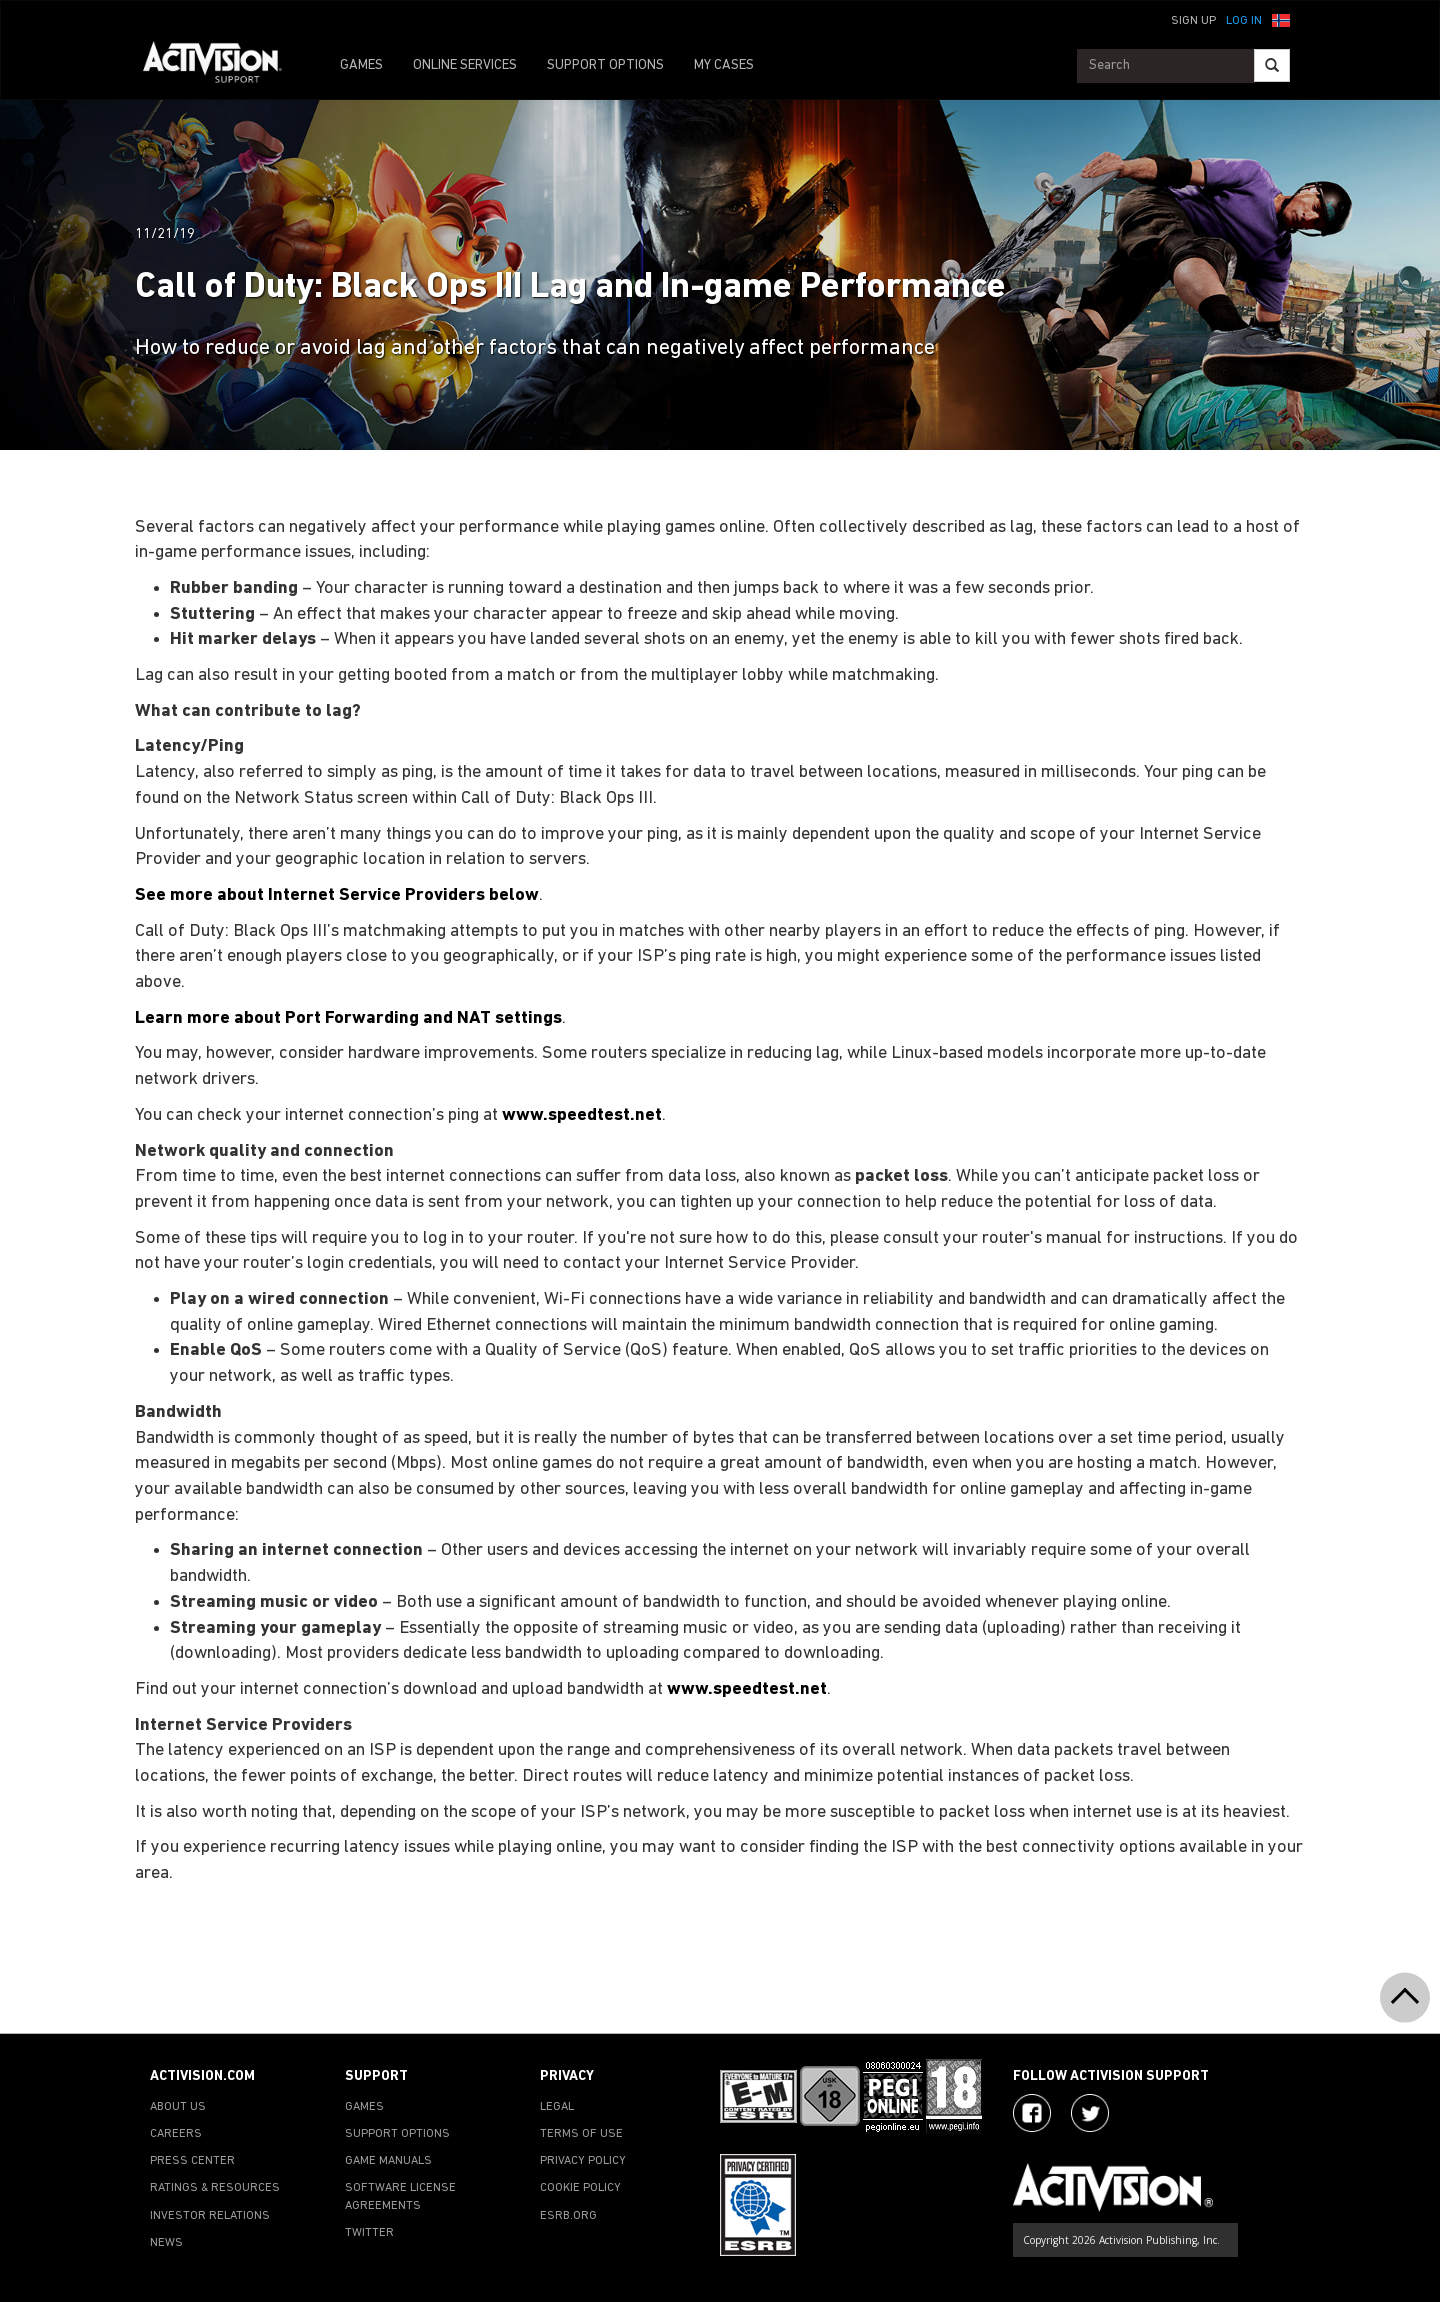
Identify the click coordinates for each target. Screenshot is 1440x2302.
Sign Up (1193, 21)
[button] (1281, 19)
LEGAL (557, 2107)
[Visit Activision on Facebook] (1032, 2113)
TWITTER (369, 2233)
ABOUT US (178, 2107)
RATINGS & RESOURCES (215, 2188)
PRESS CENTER (192, 2161)
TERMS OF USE (581, 2134)
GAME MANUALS (388, 2161)
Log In (1244, 21)
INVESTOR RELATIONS (210, 2216)
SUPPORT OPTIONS (605, 65)
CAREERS (176, 2134)
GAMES (361, 65)
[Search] (1272, 65)
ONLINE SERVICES (465, 65)
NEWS (166, 2243)
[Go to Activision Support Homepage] (222, 66)
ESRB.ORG (568, 2216)
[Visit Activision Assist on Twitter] (1090, 2113)
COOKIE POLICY (580, 2188)
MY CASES (724, 65)
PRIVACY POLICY (583, 2161)
